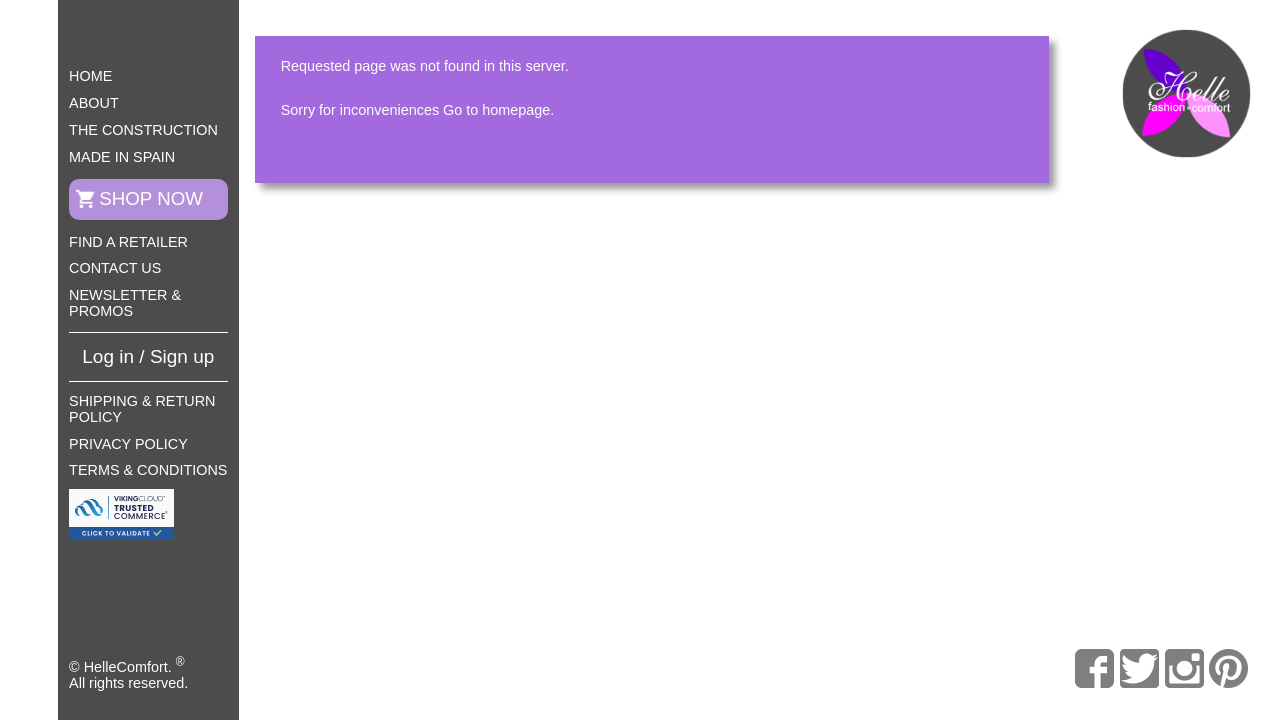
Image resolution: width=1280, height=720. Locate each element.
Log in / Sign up (148, 356)
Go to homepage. (498, 110)
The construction (143, 130)
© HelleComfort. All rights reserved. (128, 673)
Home (90, 76)
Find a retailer (128, 242)
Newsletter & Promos (125, 303)
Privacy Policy (128, 444)
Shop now (151, 198)
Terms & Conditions (148, 470)
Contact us (115, 268)
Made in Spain (122, 157)
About (94, 103)
